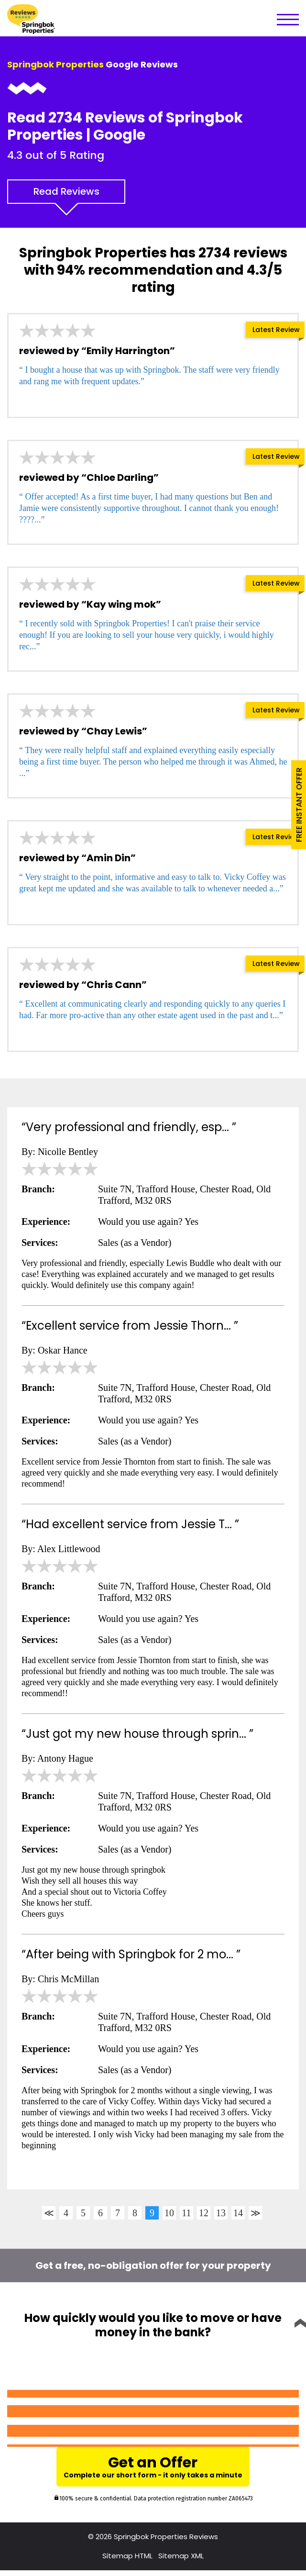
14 (238, 2213)
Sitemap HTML (127, 2561)
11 (186, 2213)
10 (169, 2213)
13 (221, 2213)
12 (203, 2213)
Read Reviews (66, 191)
